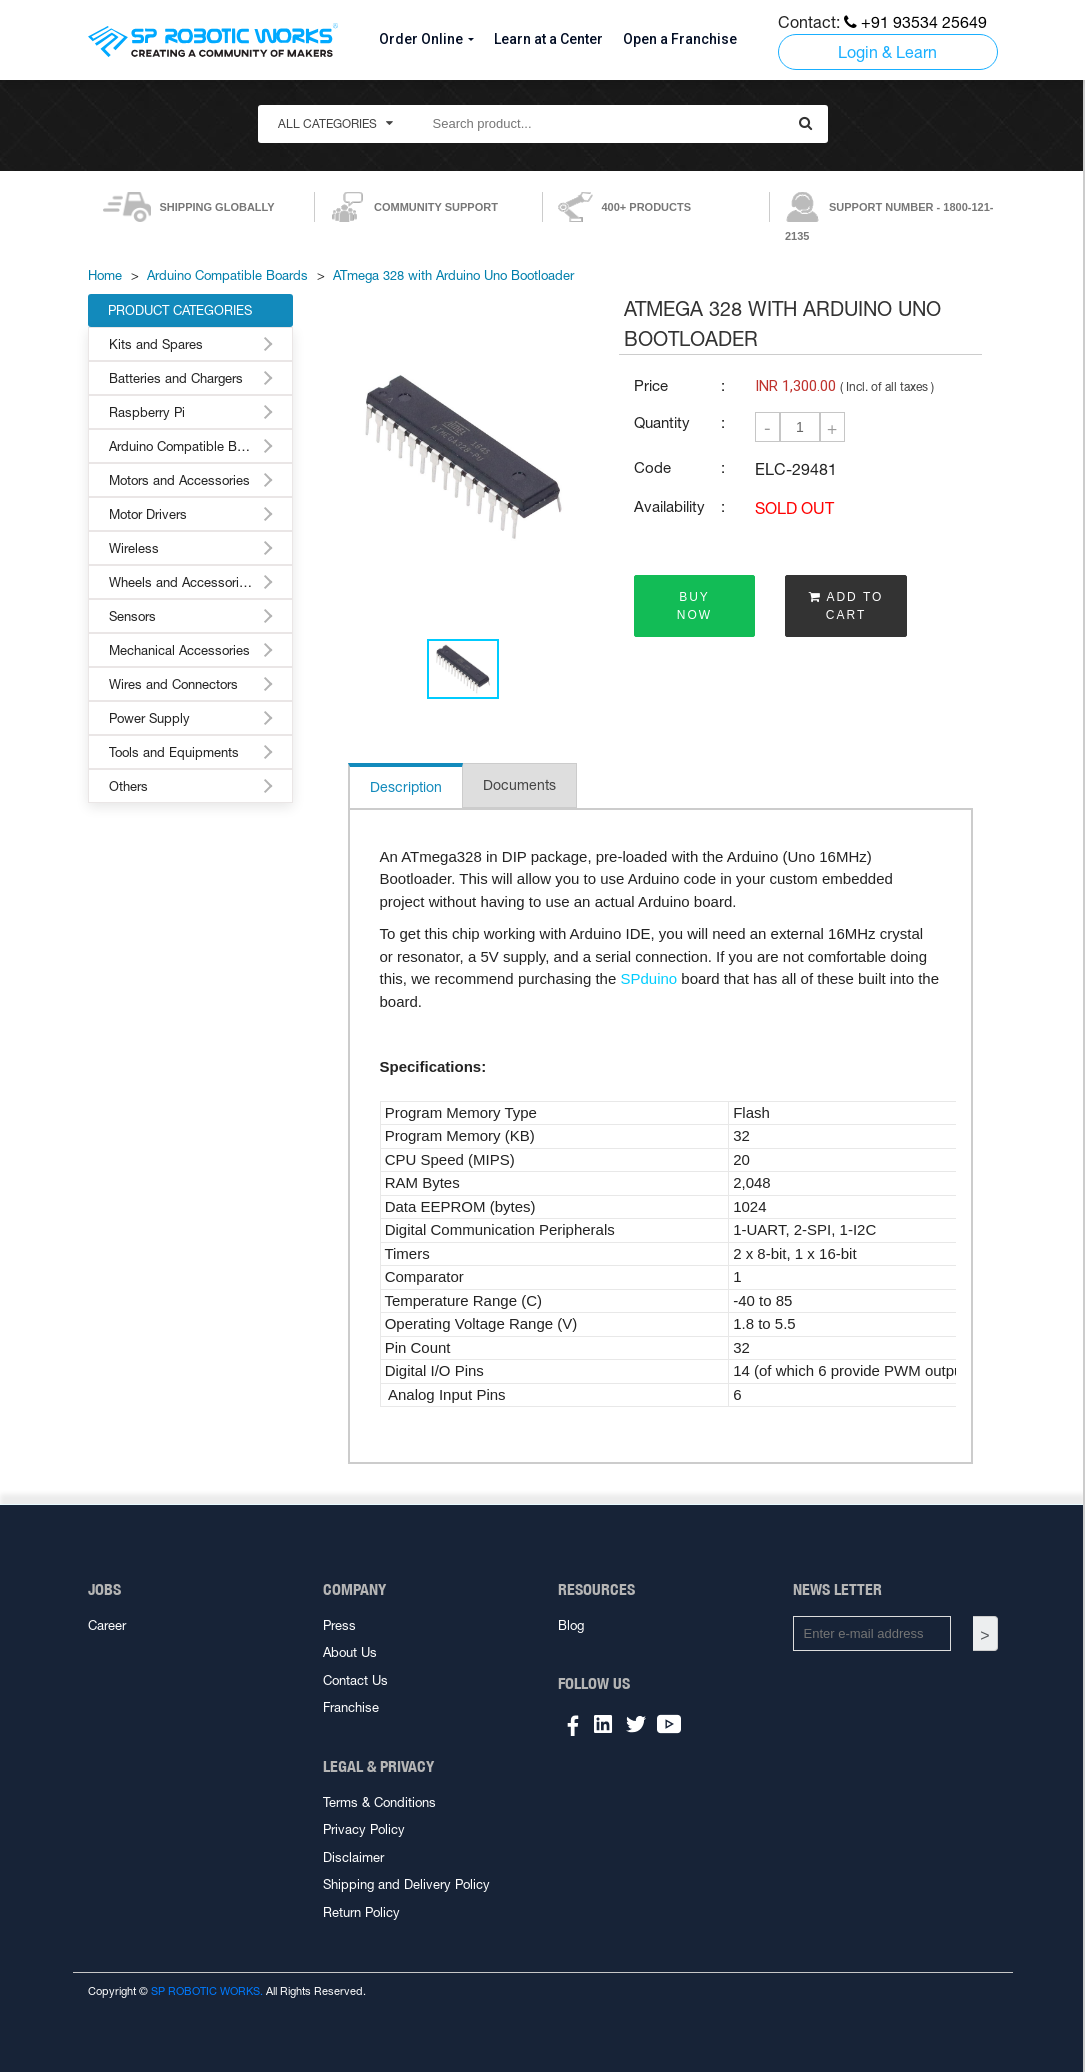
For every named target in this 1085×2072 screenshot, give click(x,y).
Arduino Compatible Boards (227, 275)
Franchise (351, 1707)
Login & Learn (887, 52)
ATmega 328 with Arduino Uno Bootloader (453, 275)
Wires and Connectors (173, 684)
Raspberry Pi (147, 412)
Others (128, 786)
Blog (571, 1625)
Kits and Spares (156, 344)
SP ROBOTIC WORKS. (207, 1991)
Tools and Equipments (174, 752)
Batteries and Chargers (176, 378)
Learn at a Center (548, 39)
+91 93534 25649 (915, 22)
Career (107, 1625)
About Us (350, 1652)
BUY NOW (694, 606)
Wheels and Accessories (181, 582)
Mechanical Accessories (179, 650)
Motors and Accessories (179, 480)
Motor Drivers (148, 514)
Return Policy (361, 1912)
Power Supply (149, 718)
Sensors (132, 616)
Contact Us (355, 1680)
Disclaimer (353, 1857)
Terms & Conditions (379, 1802)
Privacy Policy (364, 1829)
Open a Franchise (680, 39)
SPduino (648, 978)
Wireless (134, 548)
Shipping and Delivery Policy (406, 1884)
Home (105, 275)
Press (339, 1625)
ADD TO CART (846, 606)
